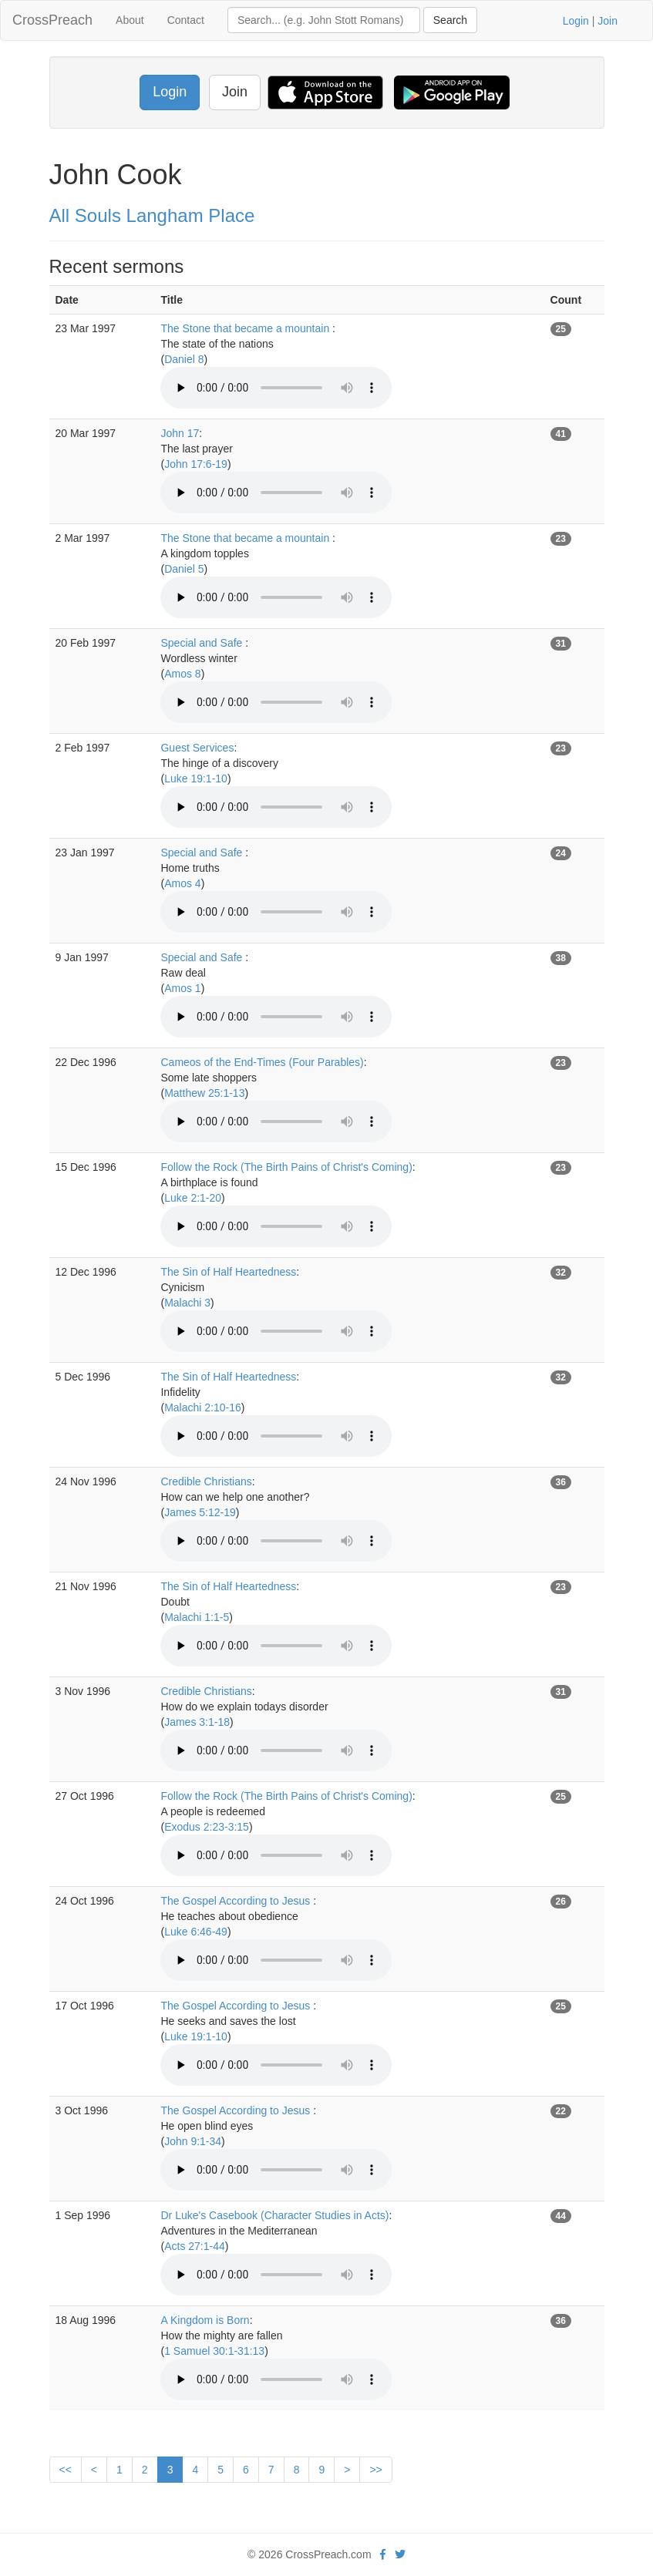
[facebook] (382, 2554)
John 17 (179, 433)
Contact (185, 20)
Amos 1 (182, 988)
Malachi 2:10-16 (202, 1407)
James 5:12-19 (200, 1512)
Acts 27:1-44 (194, 2246)
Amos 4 (182, 883)
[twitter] (400, 2554)
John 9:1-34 (192, 2141)
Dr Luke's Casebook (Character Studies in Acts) (274, 2215)
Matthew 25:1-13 (204, 1093)
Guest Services (197, 748)
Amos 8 (182, 674)
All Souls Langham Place (152, 215)
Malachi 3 (187, 1302)
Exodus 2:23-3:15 (206, 1827)
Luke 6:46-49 (195, 1931)
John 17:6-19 (195, 464)
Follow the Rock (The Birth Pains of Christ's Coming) (286, 1167)
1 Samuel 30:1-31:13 (214, 2351)
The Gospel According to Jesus (236, 1901)
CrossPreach (52, 20)
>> (375, 2469)
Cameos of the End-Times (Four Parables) (261, 1062)
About (130, 20)
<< (65, 2469)
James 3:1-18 (197, 1722)
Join (607, 21)
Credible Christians (205, 1481)
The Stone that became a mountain (246, 328)
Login (576, 21)
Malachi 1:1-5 (196, 1617)
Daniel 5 (184, 569)
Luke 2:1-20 (192, 1198)
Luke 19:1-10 (195, 778)
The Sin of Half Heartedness (228, 1272)
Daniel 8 (184, 359)
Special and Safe (202, 643)
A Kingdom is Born (204, 2320)
